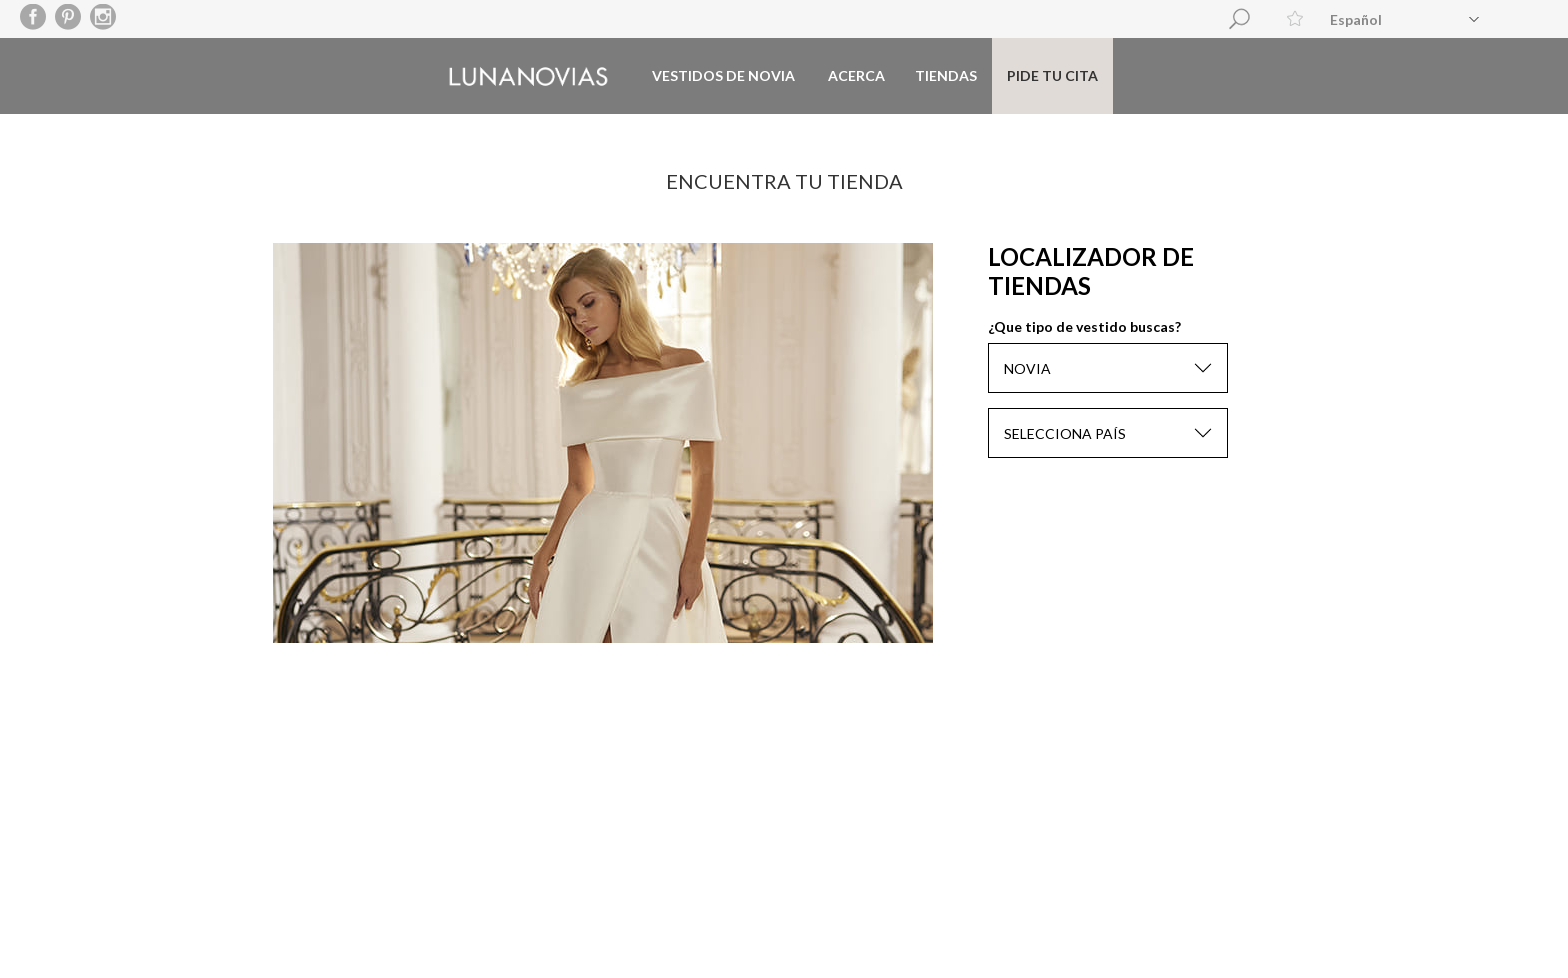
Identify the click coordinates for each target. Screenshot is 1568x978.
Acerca (856, 75)
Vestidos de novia (723, 75)
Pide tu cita (1052, 75)
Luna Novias (528, 76)
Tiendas (946, 75)
